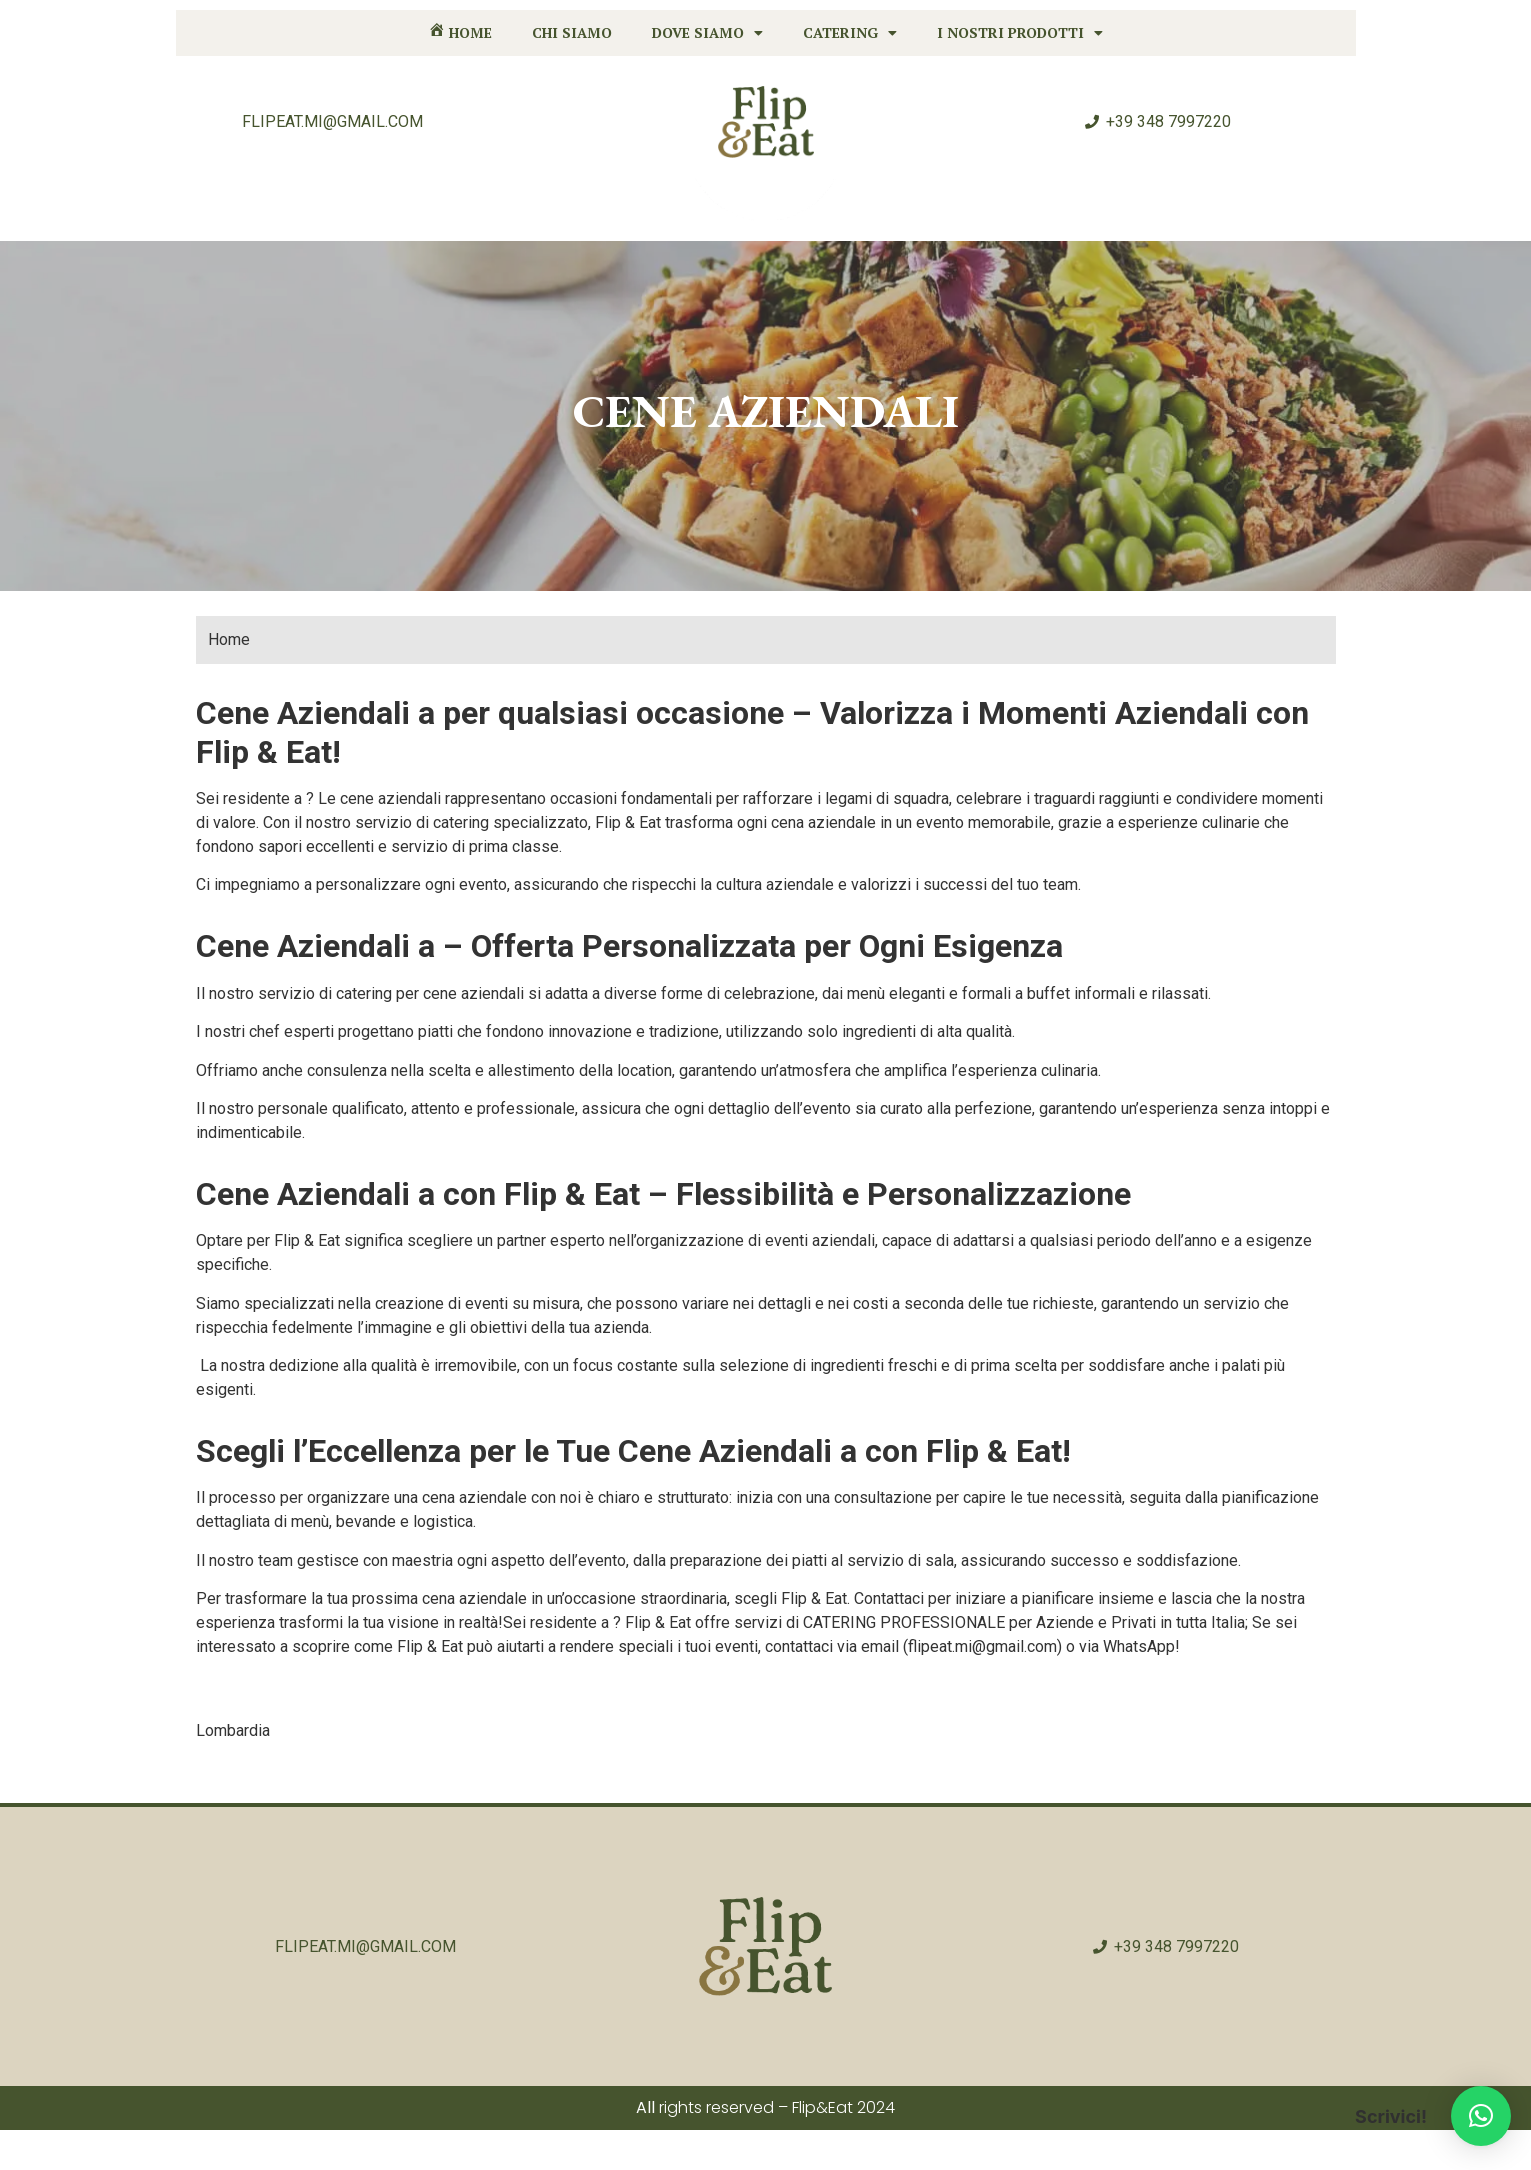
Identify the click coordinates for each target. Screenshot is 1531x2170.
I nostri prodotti (1020, 33)
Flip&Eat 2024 (843, 2107)
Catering (850, 33)
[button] (1481, 2116)
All (645, 2107)
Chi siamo (572, 32)
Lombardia (233, 1730)
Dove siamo (707, 33)
